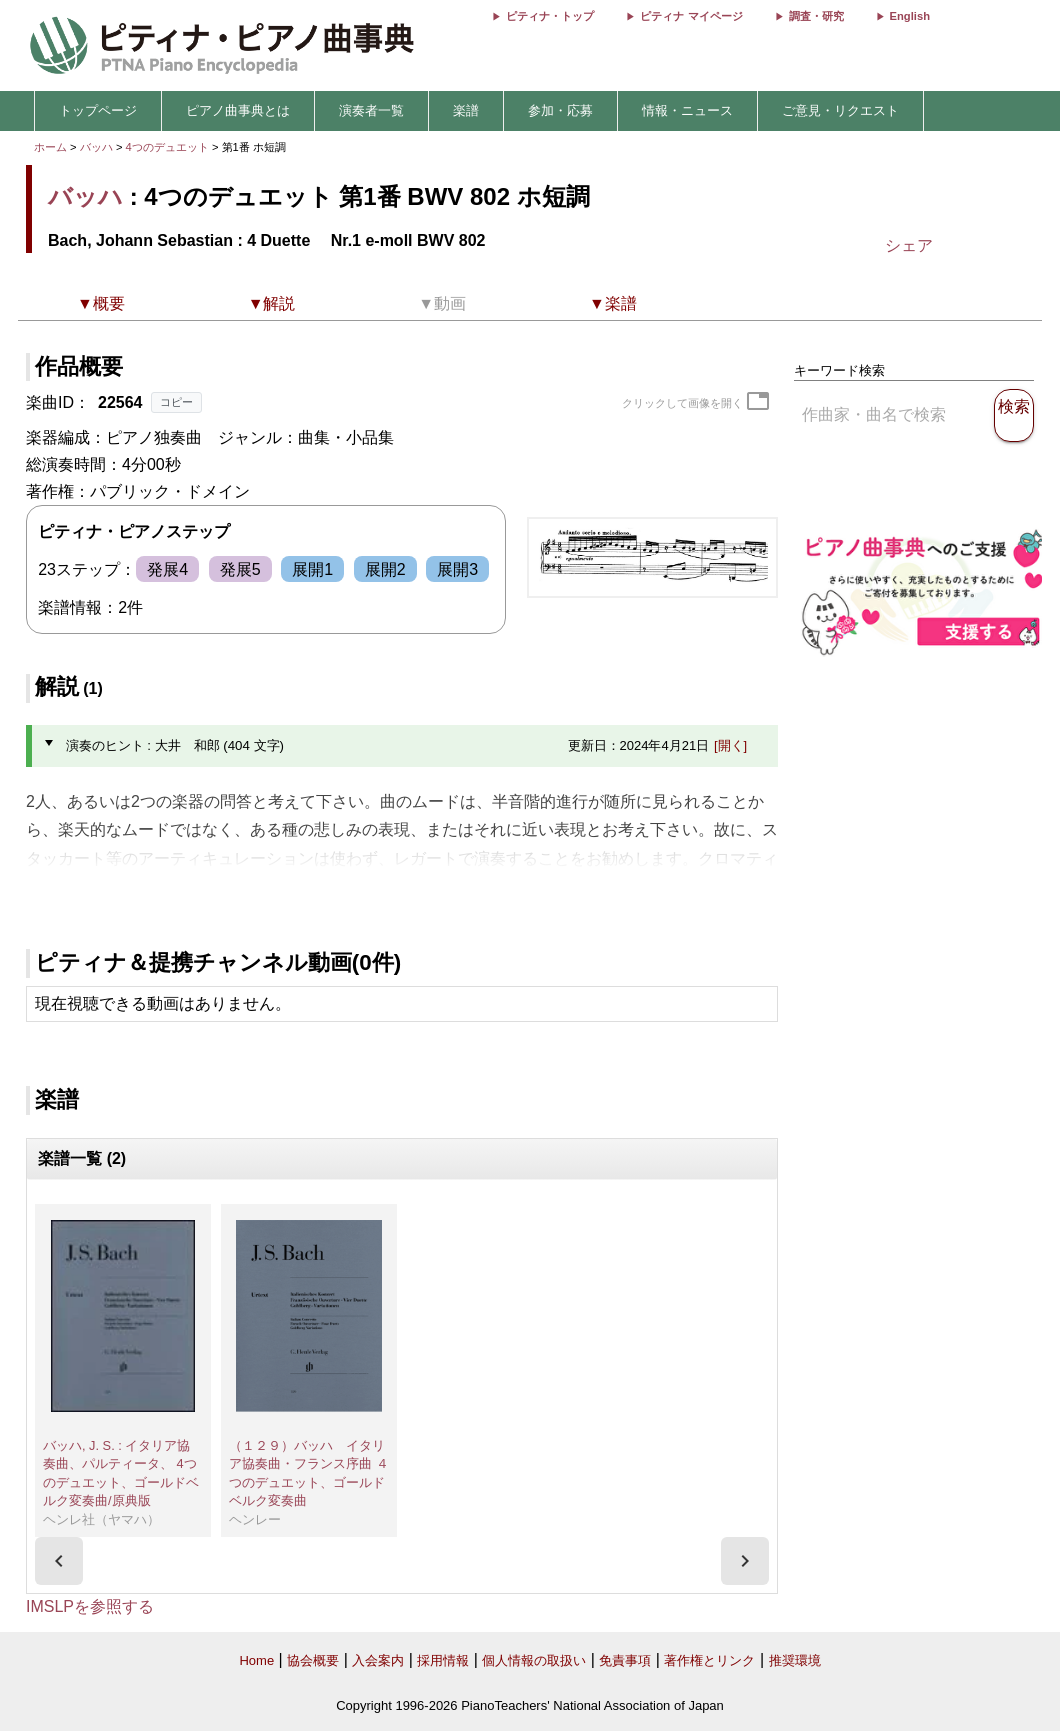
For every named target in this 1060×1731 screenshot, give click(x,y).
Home (256, 1660)
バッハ (96, 147)
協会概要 (313, 1660)
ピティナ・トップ (550, 16)
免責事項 (625, 1660)
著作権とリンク (709, 1660)
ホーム (50, 147)
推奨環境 (795, 1660)
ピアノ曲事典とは (238, 110)
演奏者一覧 (371, 110)
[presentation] (59, 1561)
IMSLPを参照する (90, 1606)
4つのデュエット (169, 147)
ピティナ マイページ (691, 16)
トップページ (98, 110)
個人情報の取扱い (534, 1660)
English (910, 16)
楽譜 (466, 110)
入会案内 (378, 1660)
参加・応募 (560, 110)
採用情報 (443, 1660)
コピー (176, 402)
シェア (909, 245)
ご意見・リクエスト (840, 110)
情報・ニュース (687, 110)
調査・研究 (816, 16)
